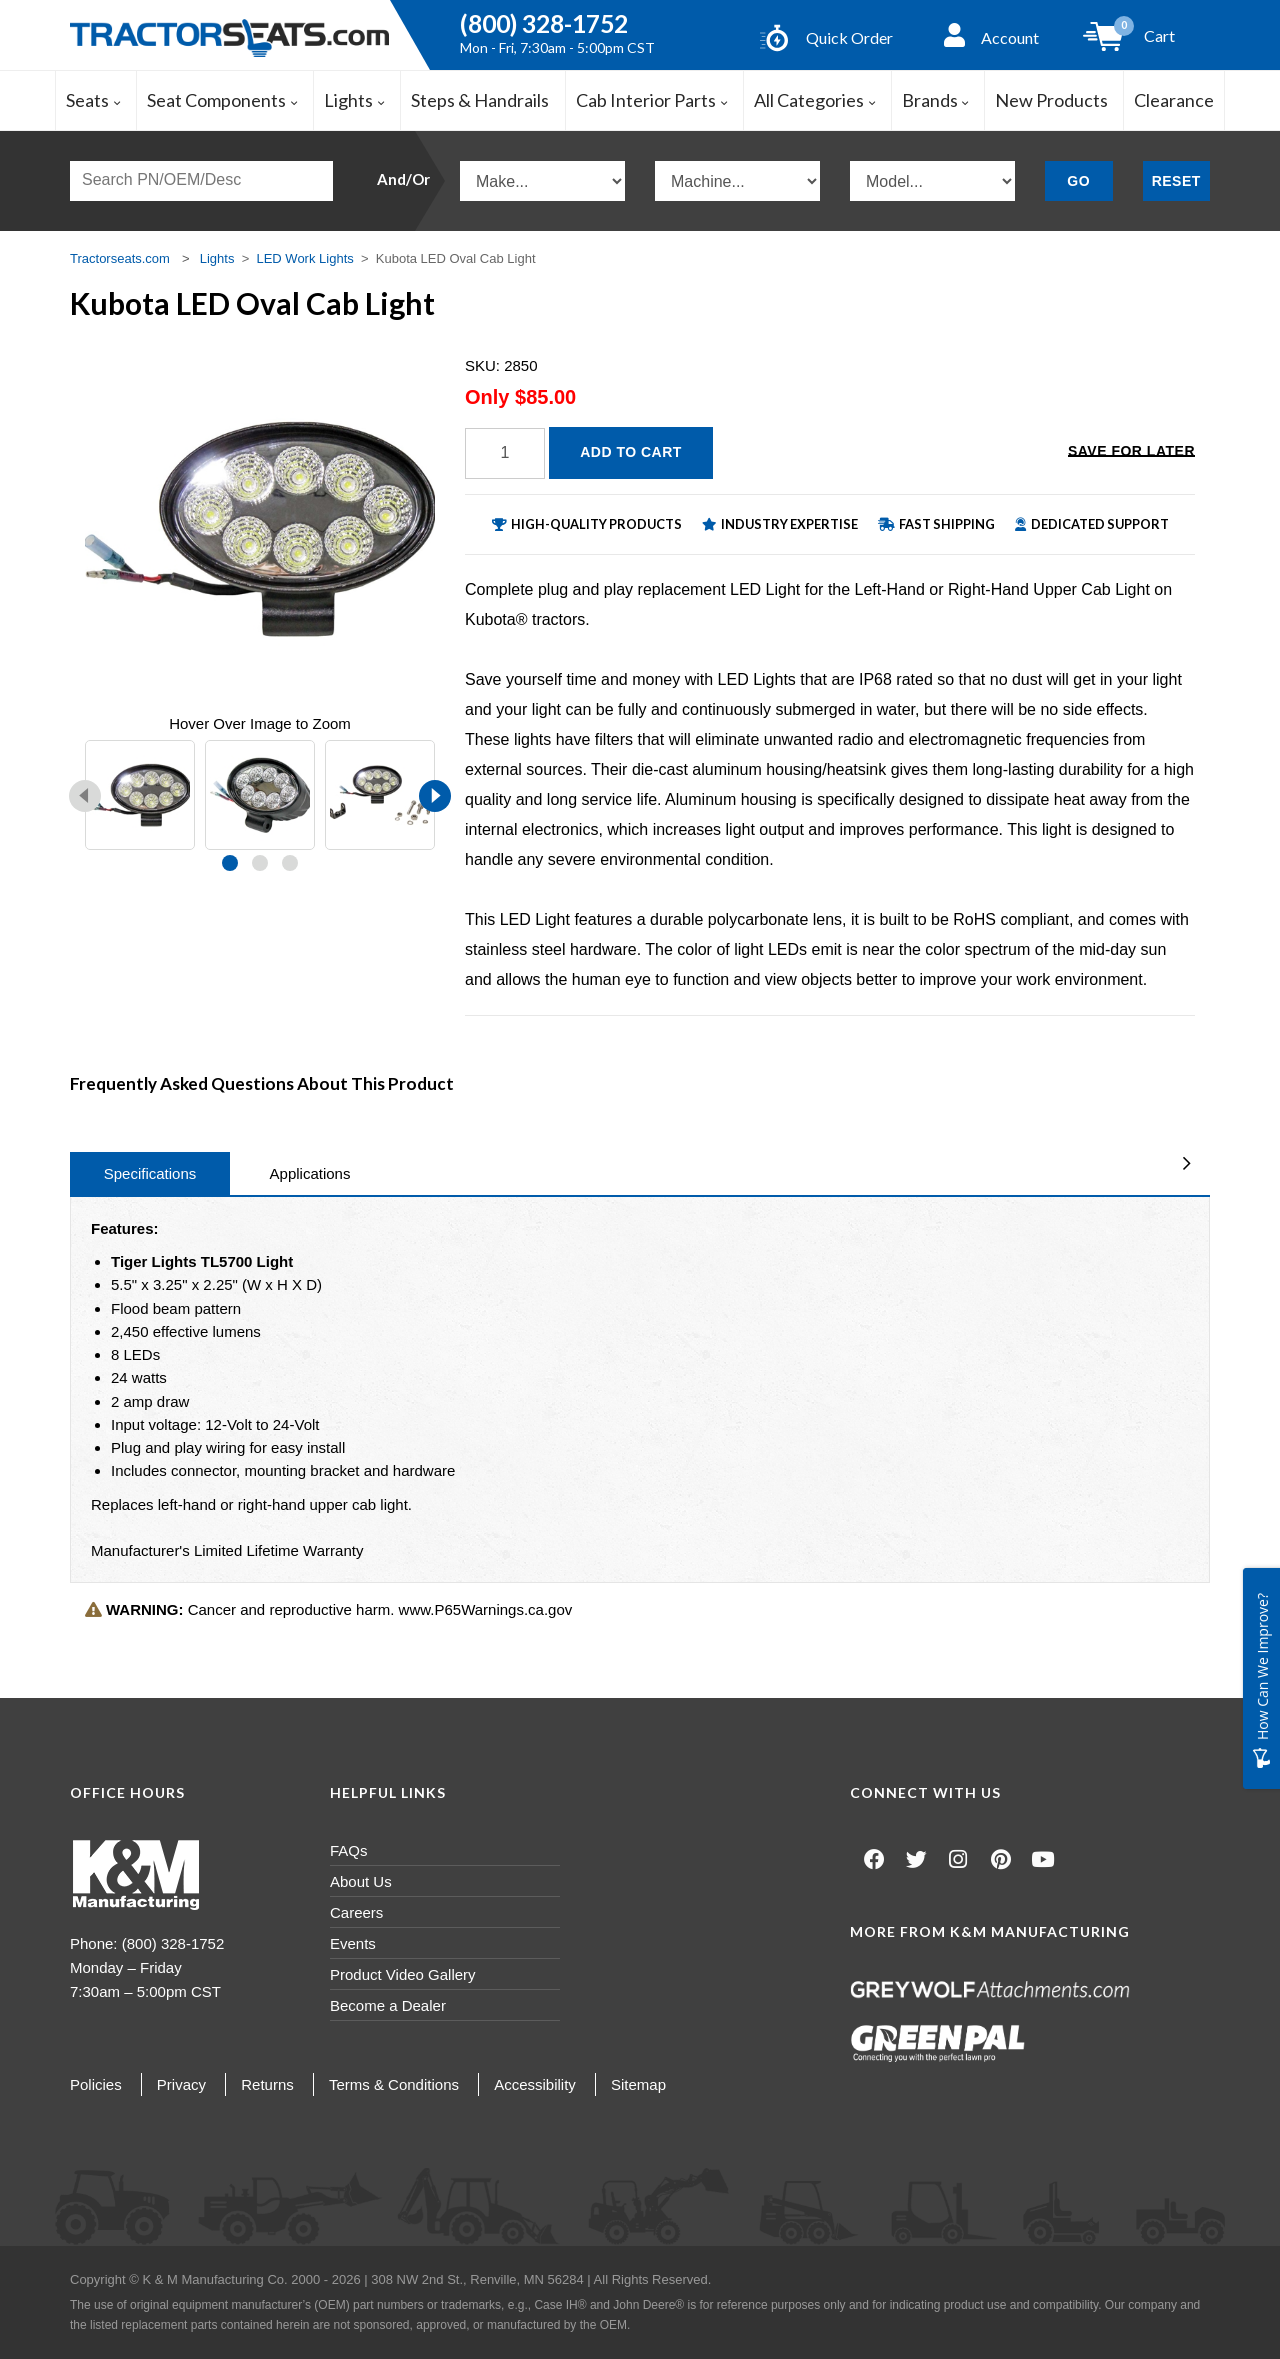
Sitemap (638, 2084)
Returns (267, 2084)
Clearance (1174, 100)
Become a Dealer (388, 2005)
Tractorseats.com (120, 258)
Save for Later (1131, 451)
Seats (93, 100)
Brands (935, 100)
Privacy (181, 2084)
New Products (1051, 100)
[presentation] (85, 796)
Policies (96, 2084)
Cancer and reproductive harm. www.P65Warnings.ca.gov (328, 1609)
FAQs (349, 1850)
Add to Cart (631, 452)
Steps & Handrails (480, 100)
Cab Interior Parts (652, 100)
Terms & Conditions (394, 2084)
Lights (354, 100)
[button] (230, 863)
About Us (361, 1881)
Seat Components (222, 100)
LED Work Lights (304, 258)
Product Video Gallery (403, 1974)
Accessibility (535, 2084)
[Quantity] (505, 453)
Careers (356, 1912)
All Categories (815, 100)
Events (353, 1943)
